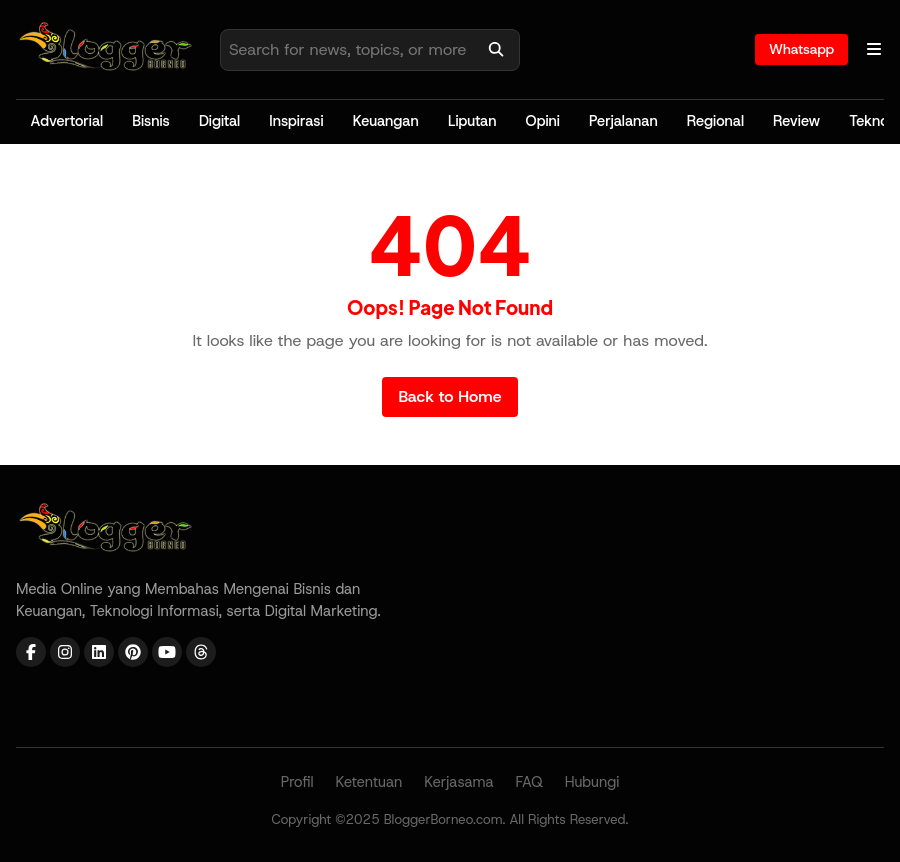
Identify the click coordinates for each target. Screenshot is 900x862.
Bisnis (151, 121)
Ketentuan (368, 782)
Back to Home (449, 396)
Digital (219, 121)
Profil (297, 782)
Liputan (472, 121)
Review (796, 121)
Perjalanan (623, 121)
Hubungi (592, 782)
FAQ (529, 782)
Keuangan (386, 121)
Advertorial (67, 121)
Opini (543, 121)
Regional (715, 121)
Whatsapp (801, 49)
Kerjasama (459, 782)
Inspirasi (296, 121)
